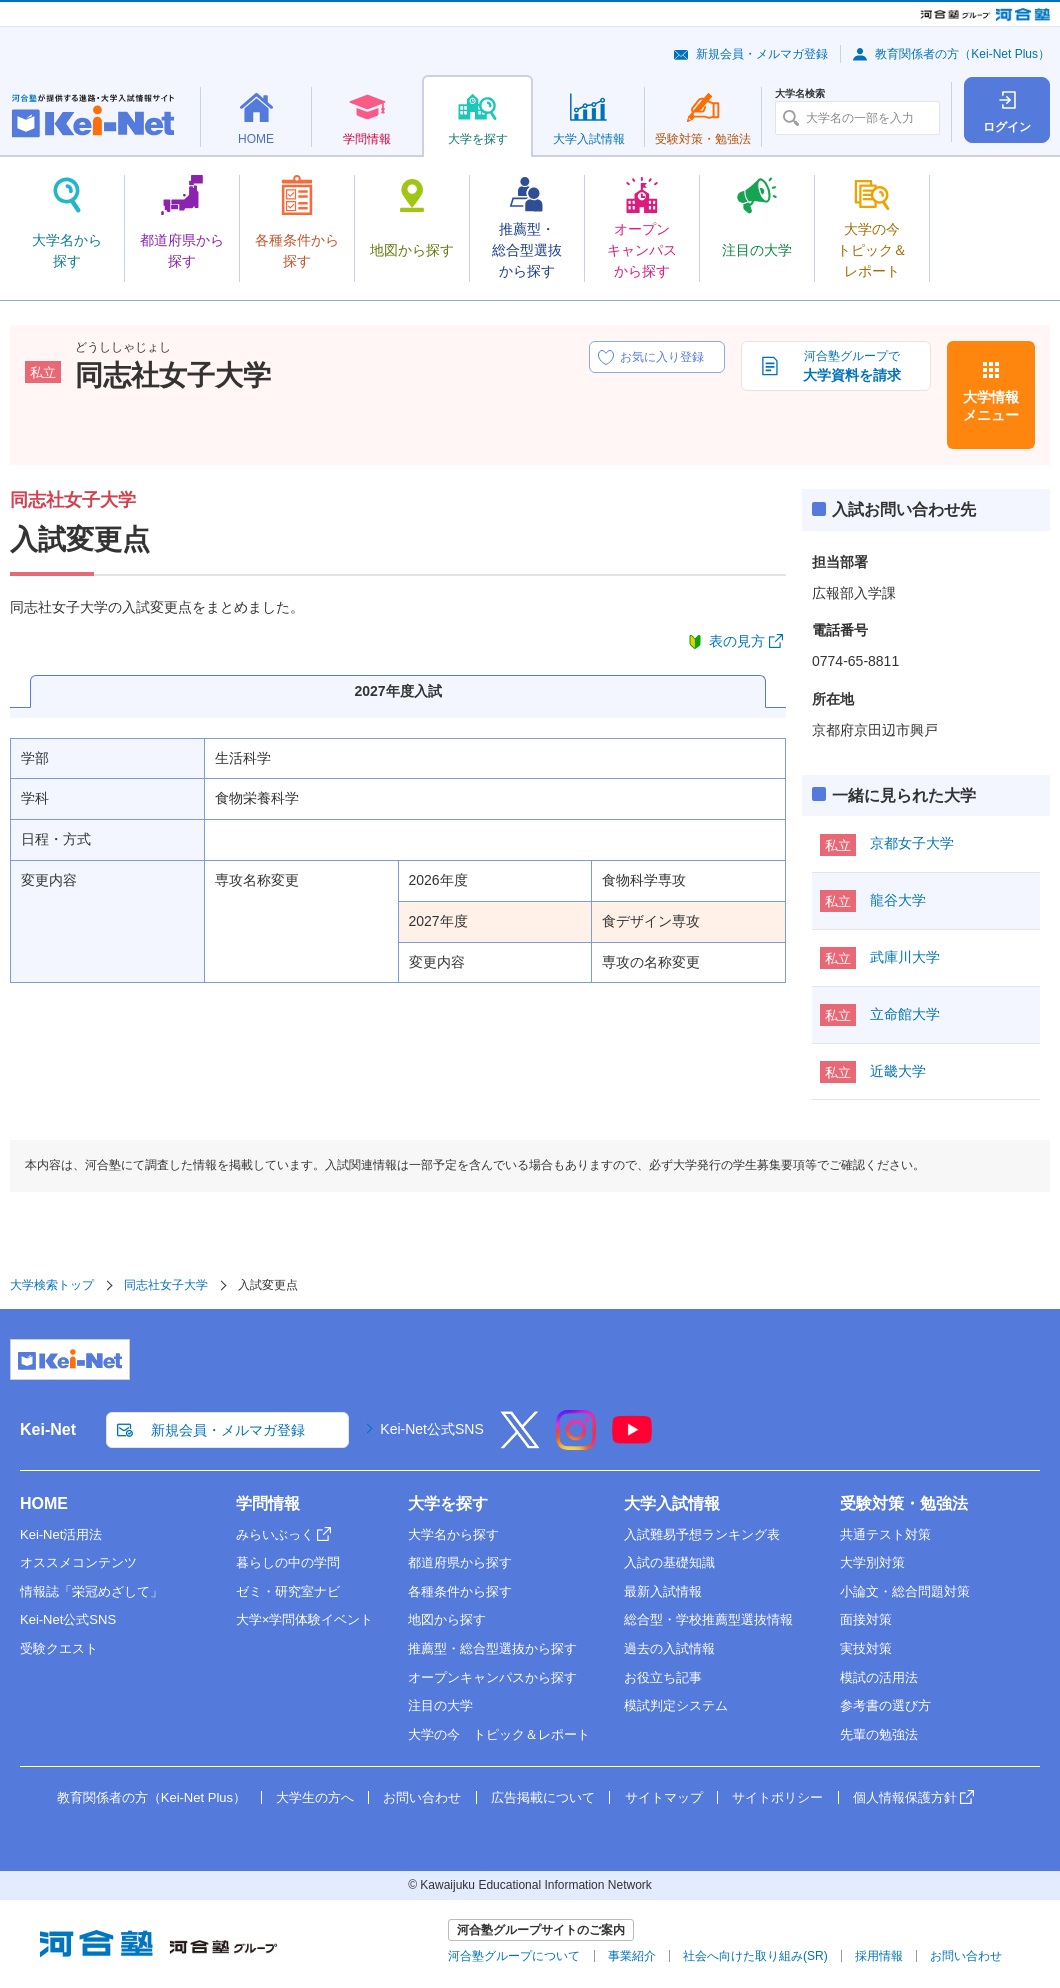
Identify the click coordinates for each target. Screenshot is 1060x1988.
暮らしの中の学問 (288, 1562)
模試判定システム (676, 1705)
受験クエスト (59, 1648)
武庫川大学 (905, 957)
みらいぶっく (275, 1534)
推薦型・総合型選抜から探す (492, 1648)
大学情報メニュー (991, 406)
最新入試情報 (663, 1591)
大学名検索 (800, 94)
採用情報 (879, 1956)
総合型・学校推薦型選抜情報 (708, 1619)
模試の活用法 (879, 1677)
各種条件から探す (460, 1591)
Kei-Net (48, 1429)
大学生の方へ (315, 1797)
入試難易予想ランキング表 (702, 1534)
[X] (520, 1443)
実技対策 (866, 1648)
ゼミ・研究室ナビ (288, 1591)
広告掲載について (543, 1797)
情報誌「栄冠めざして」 (91, 1591)
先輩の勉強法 (879, 1734)
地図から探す (447, 1619)
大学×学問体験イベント (305, 1619)
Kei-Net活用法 (61, 1534)
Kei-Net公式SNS (431, 1429)
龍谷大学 (898, 900)
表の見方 (737, 641)
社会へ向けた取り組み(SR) (755, 1956)
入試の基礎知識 (669, 1562)
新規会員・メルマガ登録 (762, 54)
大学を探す (448, 1503)
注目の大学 (440, 1705)
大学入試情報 (672, 1503)
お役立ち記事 (663, 1677)
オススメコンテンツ (78, 1562)
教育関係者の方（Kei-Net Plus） (962, 54)
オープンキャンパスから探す (492, 1677)
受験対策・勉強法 (904, 1503)
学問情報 (268, 1503)
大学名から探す (453, 1534)
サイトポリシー (777, 1797)
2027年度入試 (397, 691)
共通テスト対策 (885, 1534)
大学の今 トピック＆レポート (499, 1734)
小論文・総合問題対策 (905, 1591)
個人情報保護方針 (905, 1797)
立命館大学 (905, 1014)
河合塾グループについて (514, 1956)
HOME (44, 1503)
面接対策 (866, 1619)
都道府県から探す (460, 1562)
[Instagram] (576, 1443)
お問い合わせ (422, 1797)
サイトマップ (664, 1797)
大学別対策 (872, 1562)
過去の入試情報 (669, 1648)
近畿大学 (898, 1071)
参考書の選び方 (885, 1705)
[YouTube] (632, 1443)
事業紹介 (632, 1956)
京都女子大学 (912, 843)
